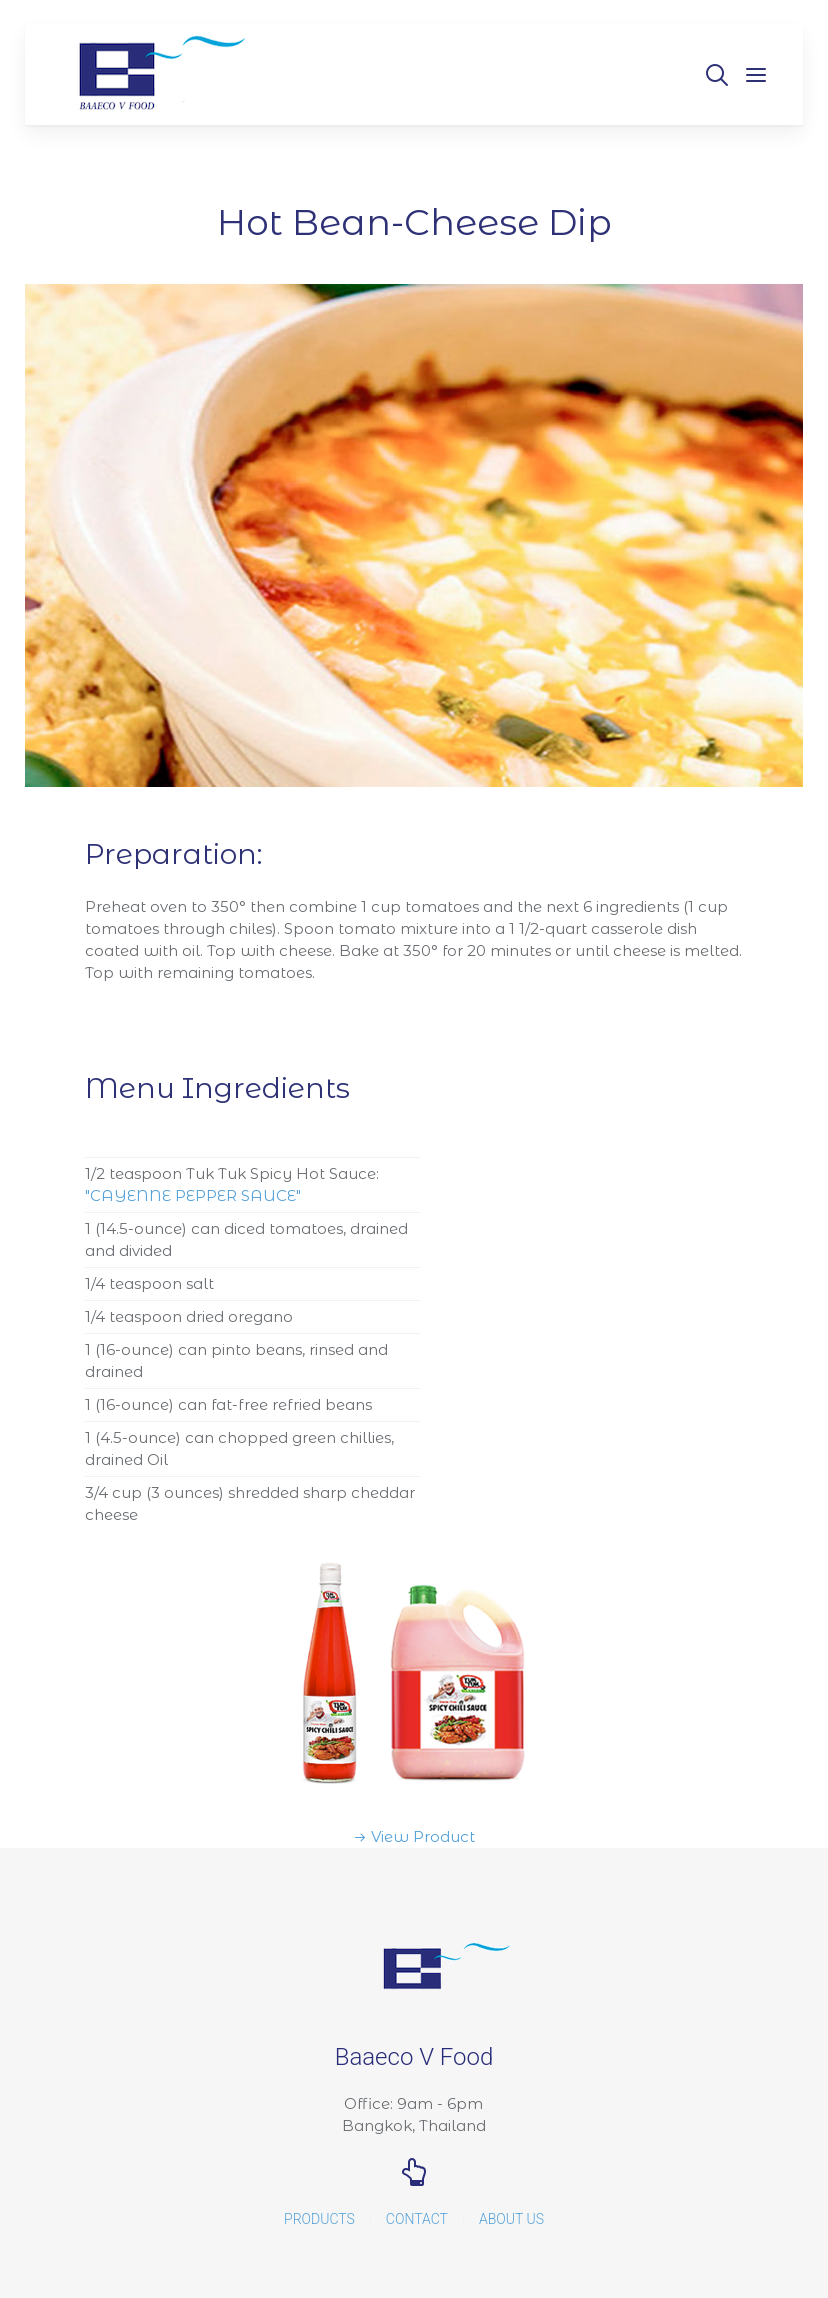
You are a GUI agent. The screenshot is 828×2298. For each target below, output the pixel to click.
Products (319, 2219)
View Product (423, 1836)
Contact (417, 2219)
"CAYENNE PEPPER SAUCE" (193, 1195)
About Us (511, 2219)
